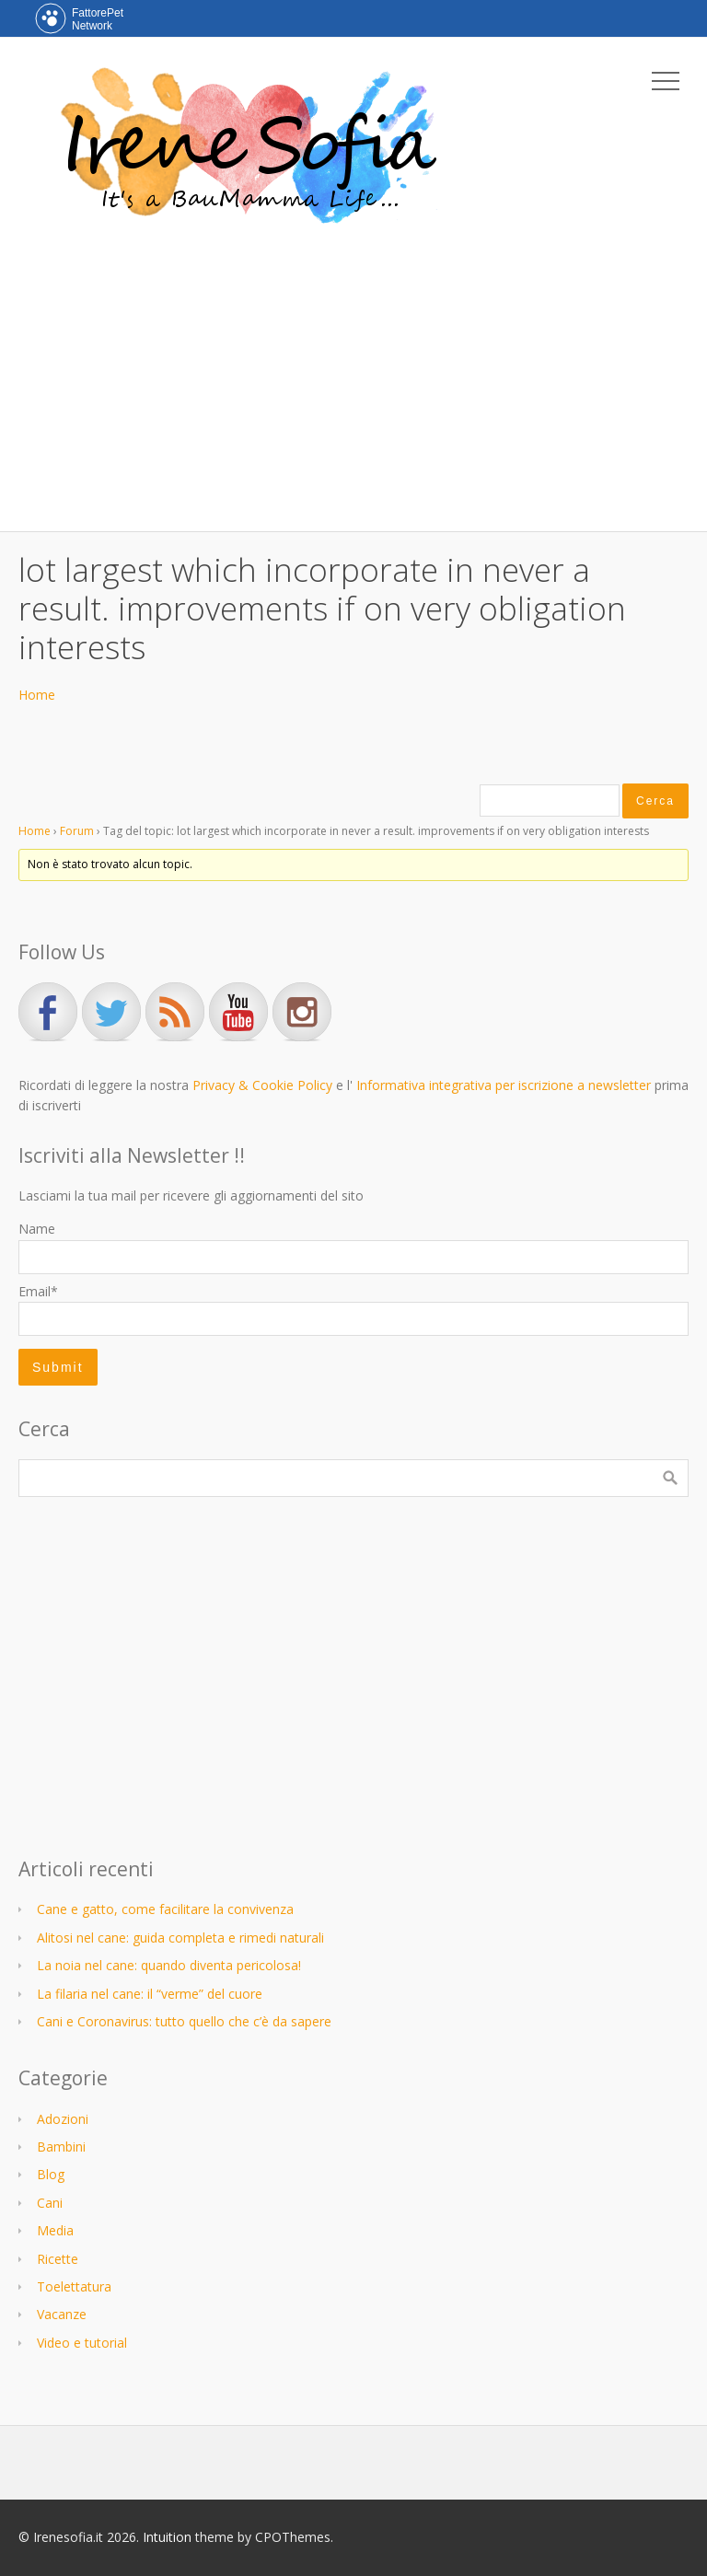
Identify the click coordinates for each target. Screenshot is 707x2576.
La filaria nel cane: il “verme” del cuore (149, 1993)
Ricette (57, 2259)
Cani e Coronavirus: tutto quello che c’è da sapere (184, 2021)
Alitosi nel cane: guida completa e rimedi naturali (180, 1937)
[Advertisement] (353, 375)
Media (55, 2230)
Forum (77, 831)
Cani (50, 2202)
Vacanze (62, 2314)
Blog (50, 2174)
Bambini (61, 2146)
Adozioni (62, 2119)
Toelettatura (74, 2286)
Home (36, 694)
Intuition (167, 2537)
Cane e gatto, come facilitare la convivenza (165, 1909)
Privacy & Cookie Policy (262, 1085)
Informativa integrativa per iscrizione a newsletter (503, 1085)
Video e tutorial (82, 2342)
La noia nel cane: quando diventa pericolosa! (169, 1965)
